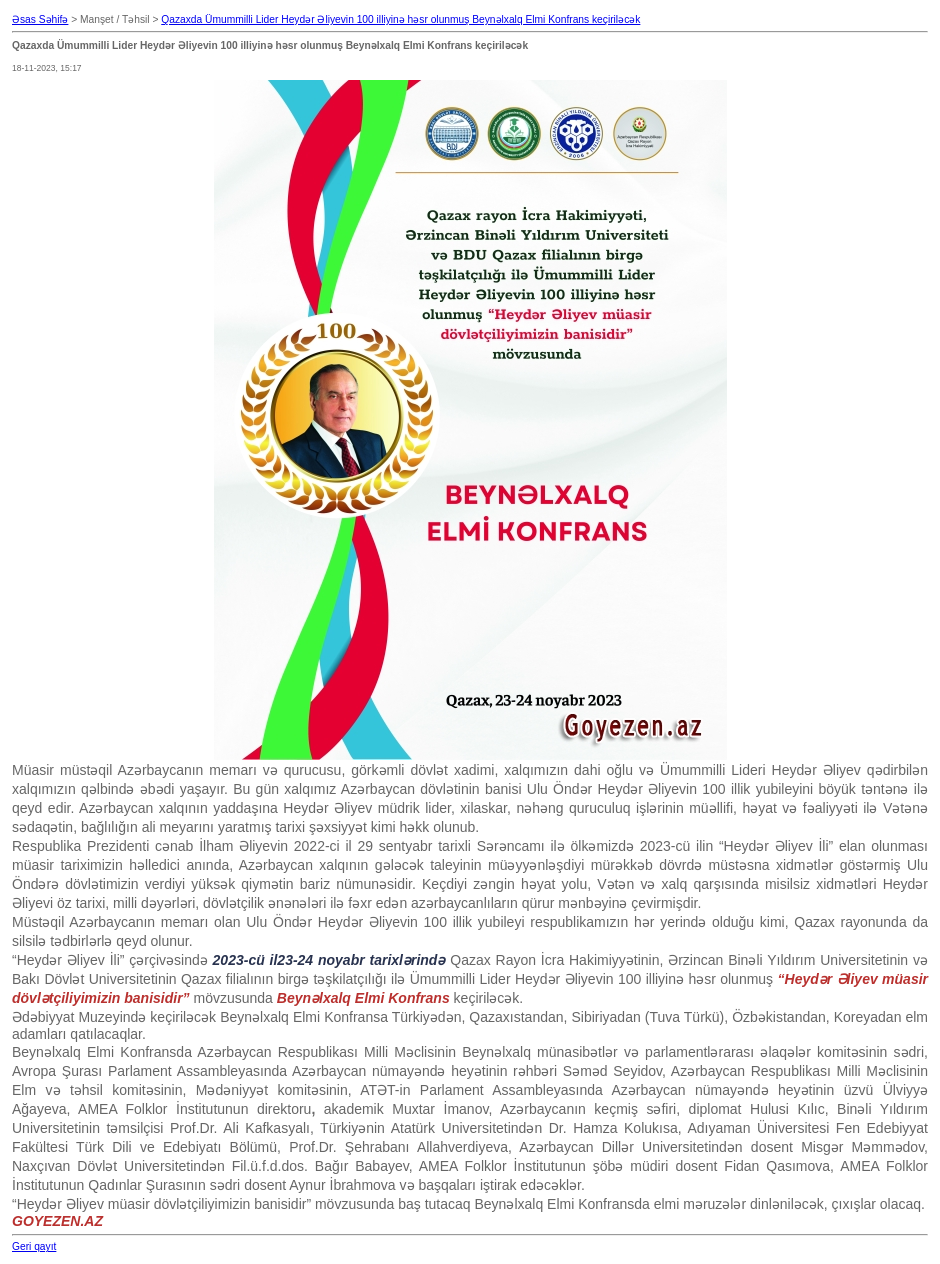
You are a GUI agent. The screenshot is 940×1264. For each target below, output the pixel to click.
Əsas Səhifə (40, 19)
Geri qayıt (34, 1246)
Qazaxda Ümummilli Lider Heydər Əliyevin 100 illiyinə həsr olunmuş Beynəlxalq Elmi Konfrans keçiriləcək (400, 19)
